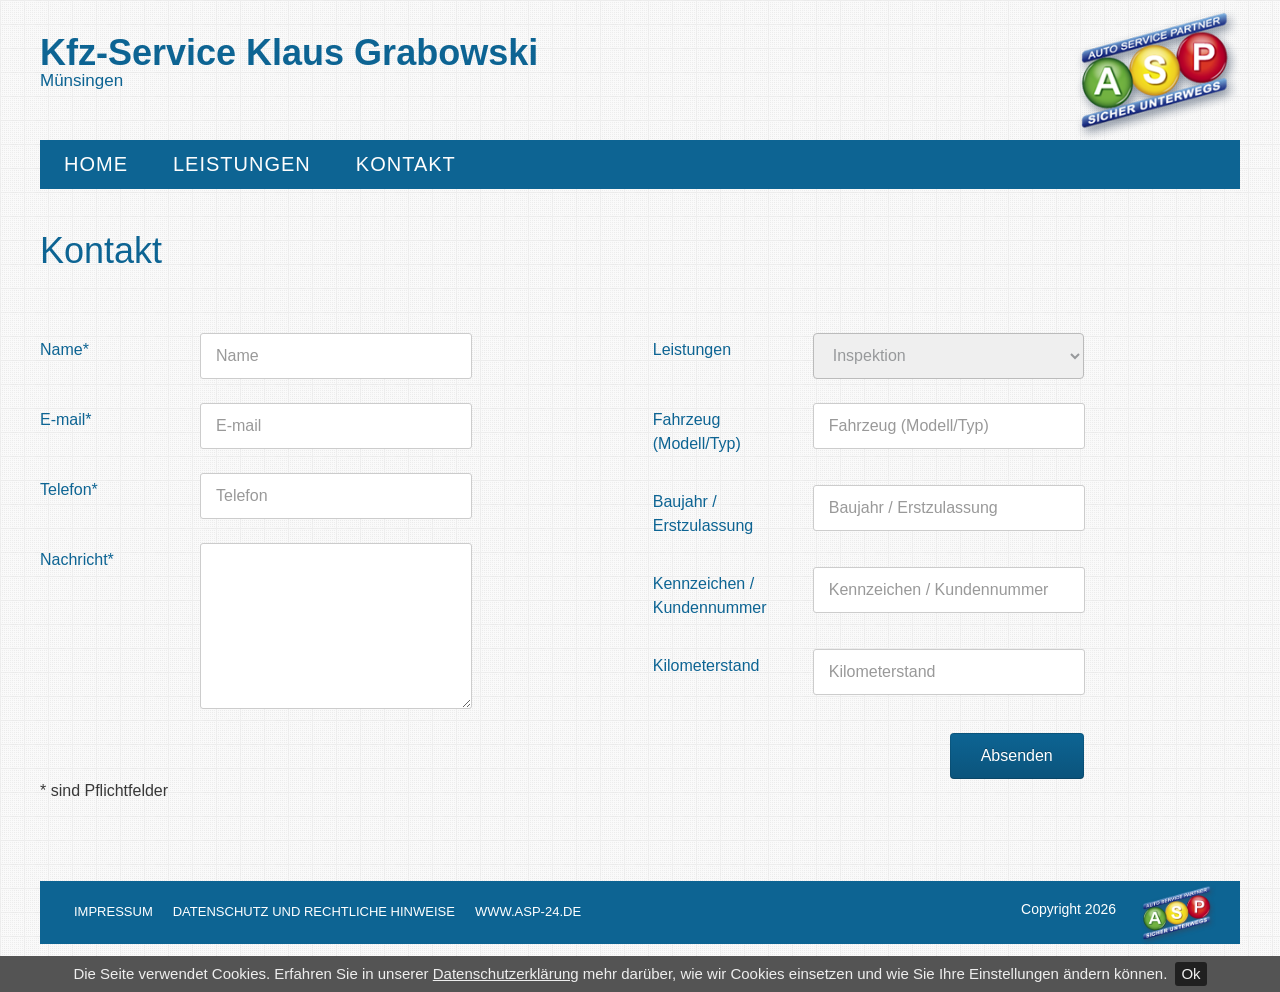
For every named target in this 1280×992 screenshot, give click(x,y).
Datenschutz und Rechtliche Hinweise (314, 911)
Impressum (113, 911)
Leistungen (242, 164)
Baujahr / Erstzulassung (703, 513)
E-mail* (66, 419)
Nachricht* (77, 559)
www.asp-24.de (528, 911)
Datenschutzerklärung (506, 973)
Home (96, 164)
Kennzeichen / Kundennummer (710, 595)
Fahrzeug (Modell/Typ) (697, 431)
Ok (1190, 973)
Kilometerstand (706, 665)
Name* (64, 349)
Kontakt (406, 164)
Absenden (1017, 755)
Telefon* (69, 489)
